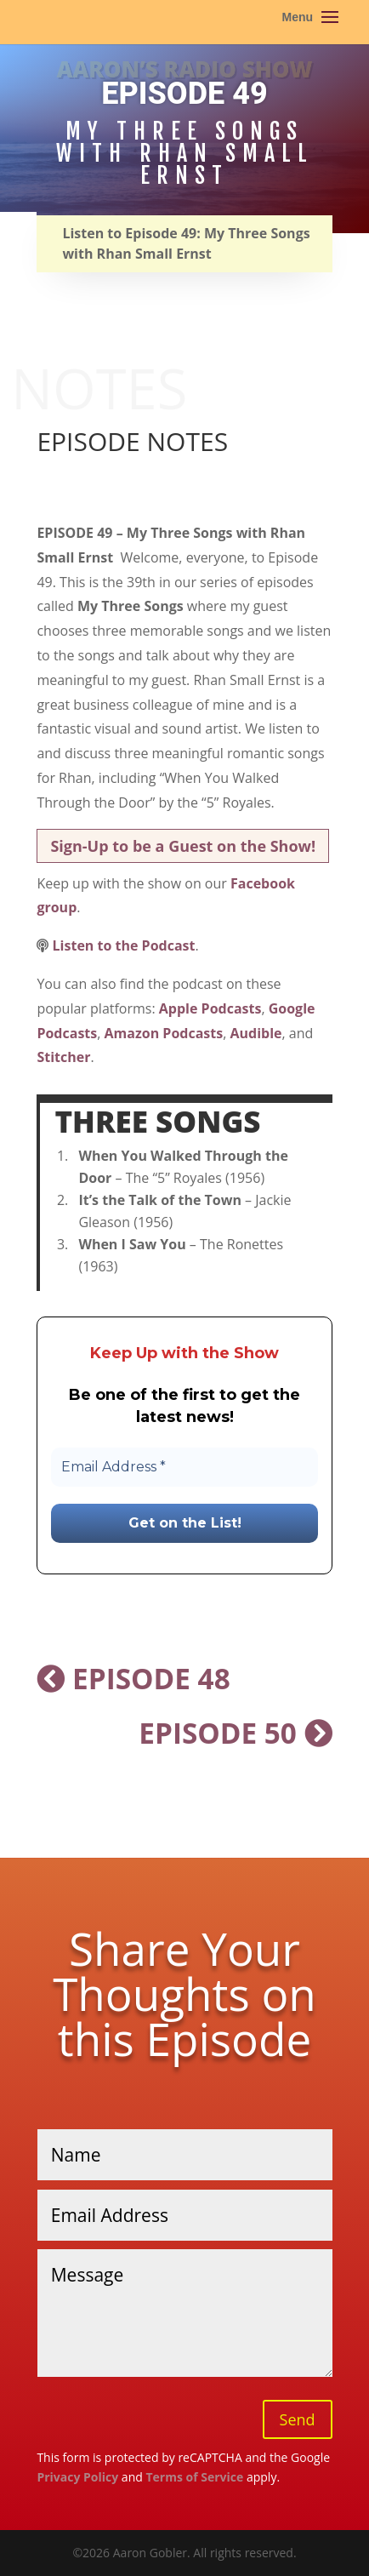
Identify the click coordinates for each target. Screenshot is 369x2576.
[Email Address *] (184, 1467)
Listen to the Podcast (124, 945)
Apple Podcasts (210, 1008)
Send (297, 2419)
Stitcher (63, 1057)
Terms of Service (194, 2477)
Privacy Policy (77, 2477)
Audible (255, 1033)
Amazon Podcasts (164, 1033)
